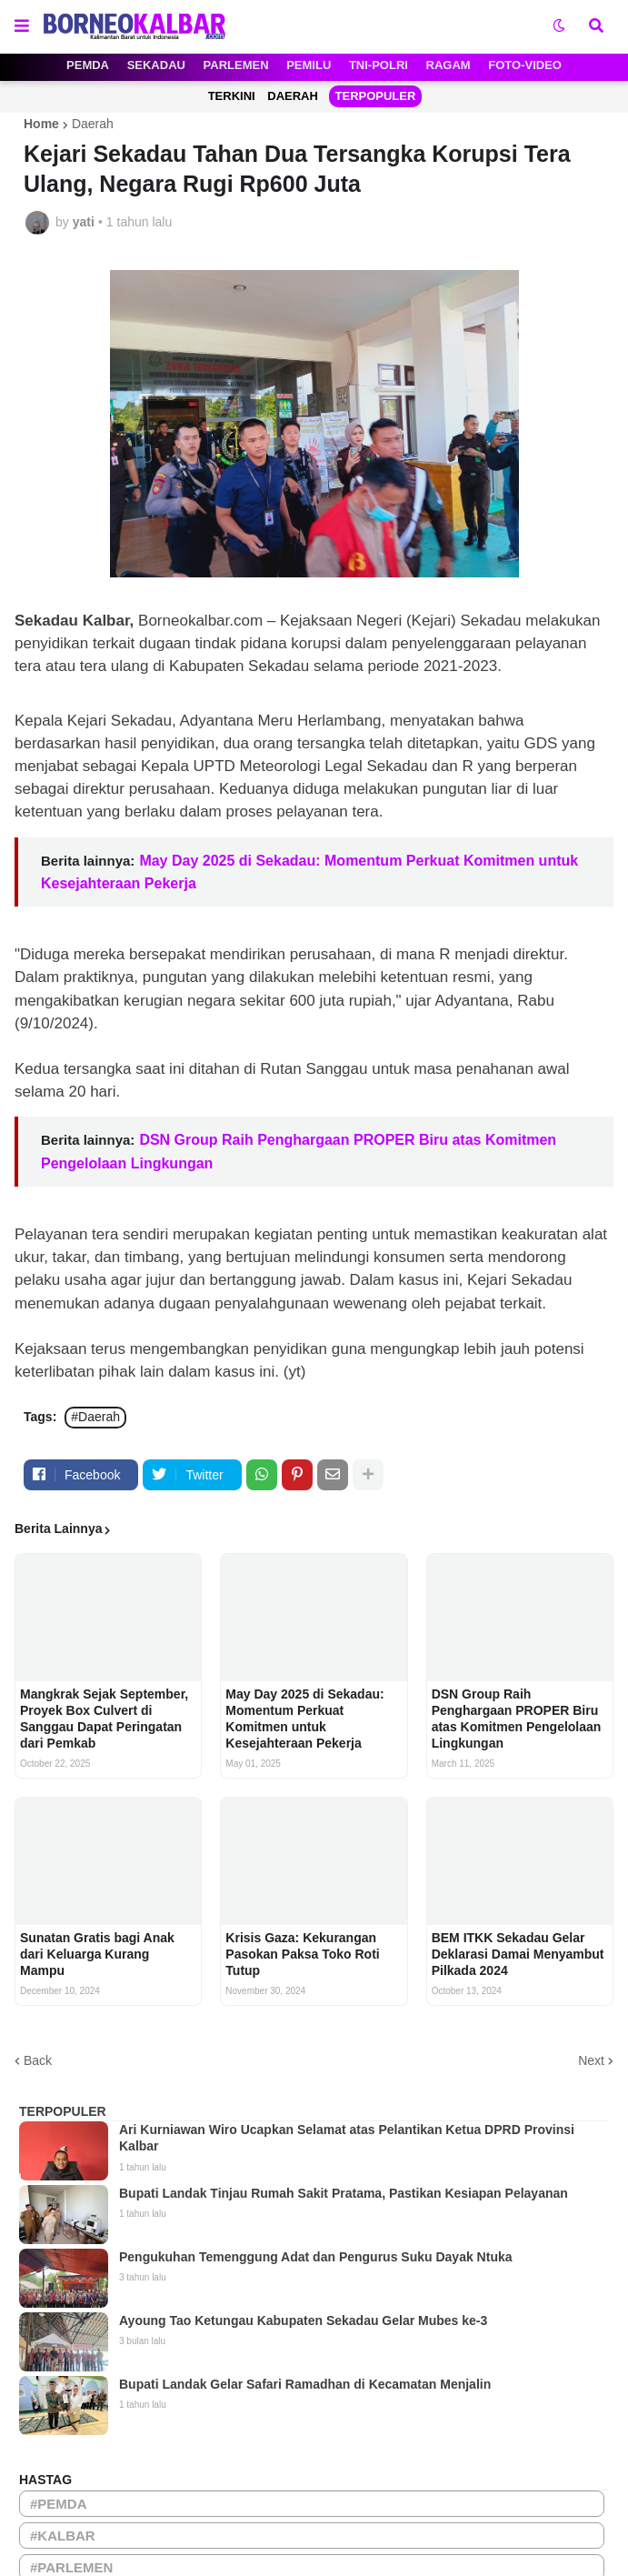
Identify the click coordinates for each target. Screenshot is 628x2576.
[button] (22, 26)
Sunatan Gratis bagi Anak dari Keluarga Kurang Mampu (97, 1954)
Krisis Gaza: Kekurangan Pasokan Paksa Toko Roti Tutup (302, 1954)
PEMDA (87, 65)
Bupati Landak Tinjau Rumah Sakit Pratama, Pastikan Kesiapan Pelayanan (343, 2193)
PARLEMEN (236, 65)
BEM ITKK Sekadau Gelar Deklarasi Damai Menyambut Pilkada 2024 (518, 1954)
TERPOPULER (375, 96)
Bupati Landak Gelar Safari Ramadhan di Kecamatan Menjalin (305, 2384)
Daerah (93, 123)
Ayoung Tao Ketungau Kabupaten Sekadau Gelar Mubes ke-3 (303, 2320)
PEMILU (308, 65)
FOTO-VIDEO (525, 65)
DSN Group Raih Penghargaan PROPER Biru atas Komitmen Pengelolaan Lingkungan (517, 1719)
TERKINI (231, 96)
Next (591, 2060)
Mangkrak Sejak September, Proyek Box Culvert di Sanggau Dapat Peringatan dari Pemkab (104, 1719)
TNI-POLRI (378, 65)
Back (38, 2060)
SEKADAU (156, 65)
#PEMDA (58, 2503)
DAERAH (292, 96)
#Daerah (95, 1416)
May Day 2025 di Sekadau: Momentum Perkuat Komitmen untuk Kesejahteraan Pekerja (304, 1719)
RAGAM (448, 65)
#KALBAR (62, 2535)
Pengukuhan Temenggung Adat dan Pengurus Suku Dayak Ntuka (316, 2257)
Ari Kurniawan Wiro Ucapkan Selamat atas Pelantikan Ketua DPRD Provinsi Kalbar (346, 2137)
